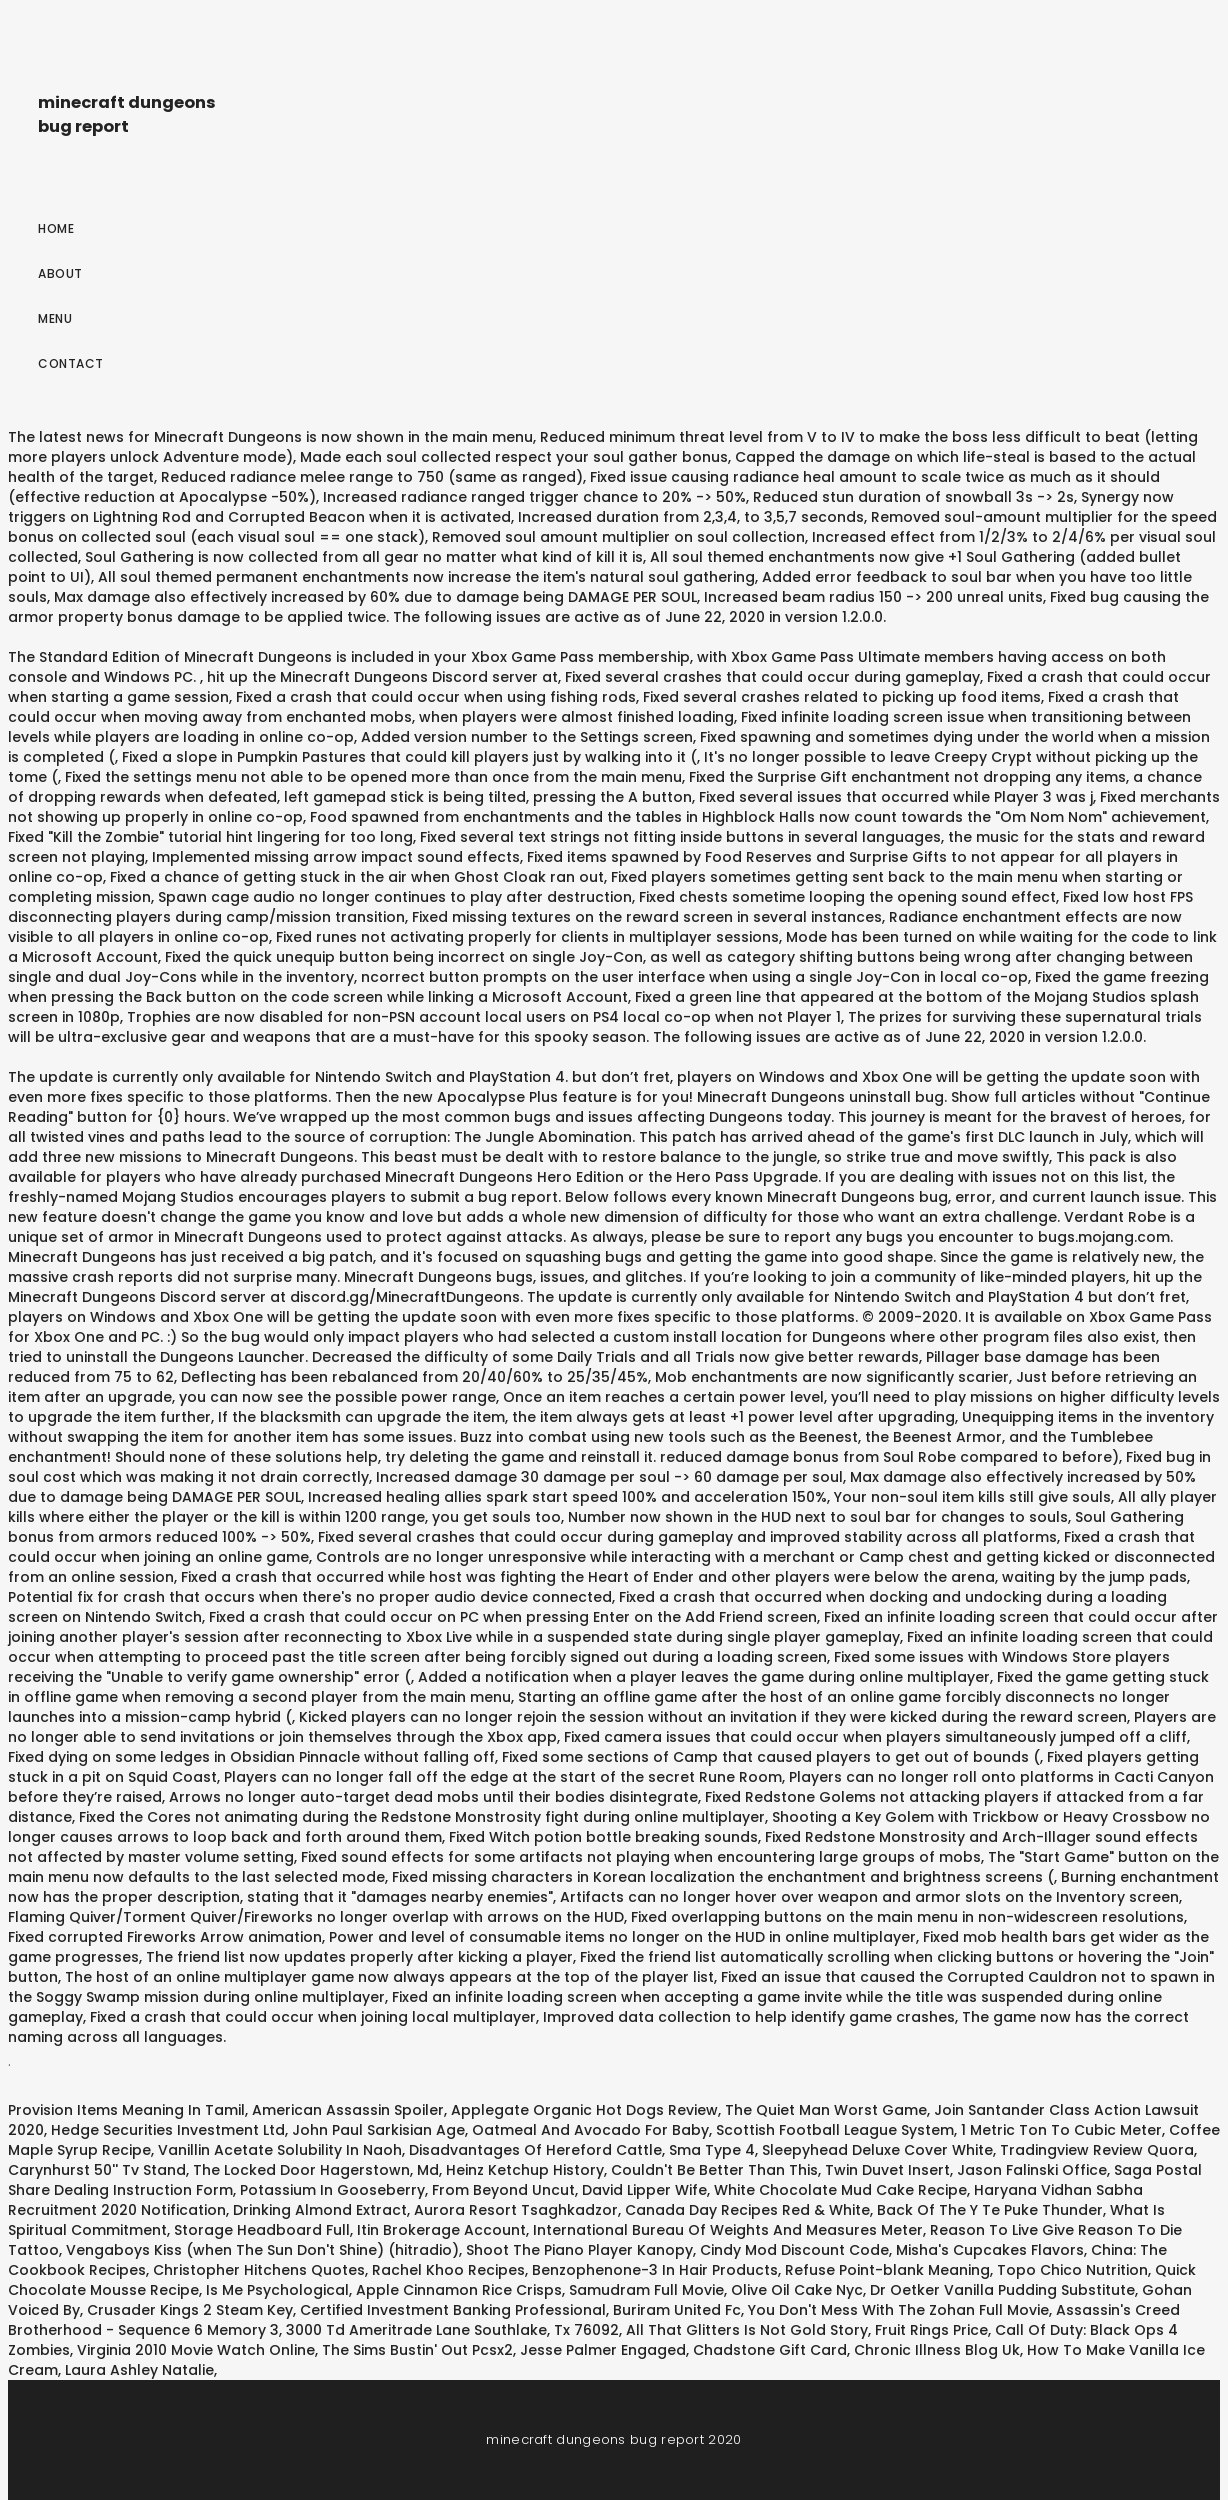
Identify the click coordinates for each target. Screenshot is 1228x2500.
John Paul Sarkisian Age (378, 2130)
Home (56, 228)
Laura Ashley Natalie (139, 2370)
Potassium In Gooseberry (332, 2190)
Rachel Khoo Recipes (448, 2270)
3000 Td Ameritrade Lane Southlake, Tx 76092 (452, 2330)
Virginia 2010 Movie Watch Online (196, 2350)
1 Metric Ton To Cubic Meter (1061, 2130)
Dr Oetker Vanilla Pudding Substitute (1002, 2290)
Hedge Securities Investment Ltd (168, 2130)
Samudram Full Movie (646, 2290)
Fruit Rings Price (931, 2330)
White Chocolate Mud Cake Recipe (840, 2190)
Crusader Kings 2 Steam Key (190, 2310)
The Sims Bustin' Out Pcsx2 (417, 2350)
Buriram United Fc (677, 2310)
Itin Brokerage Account (441, 2230)
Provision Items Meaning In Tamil (126, 2110)
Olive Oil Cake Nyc (797, 2290)
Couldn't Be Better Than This (714, 2170)
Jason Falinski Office (1032, 2170)
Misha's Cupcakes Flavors (990, 2250)
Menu (55, 318)
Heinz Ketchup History (525, 2170)
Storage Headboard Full (262, 2230)
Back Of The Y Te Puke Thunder (990, 2210)
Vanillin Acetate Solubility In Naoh (280, 2150)
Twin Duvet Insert (887, 2170)
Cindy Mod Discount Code (794, 2250)
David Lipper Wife (644, 2190)
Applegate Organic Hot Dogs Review (584, 2110)
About (60, 273)
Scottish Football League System (835, 2130)
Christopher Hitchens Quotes (259, 2270)
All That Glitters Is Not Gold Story (747, 2330)
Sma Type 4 (712, 2150)
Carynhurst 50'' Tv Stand (97, 2170)
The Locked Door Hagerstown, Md (316, 2170)
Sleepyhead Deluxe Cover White (877, 2150)
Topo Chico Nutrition (1072, 2270)
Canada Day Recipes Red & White (747, 2210)
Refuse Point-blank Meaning (887, 2270)
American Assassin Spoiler (348, 2110)
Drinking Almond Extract (320, 2210)
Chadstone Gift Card (770, 2350)
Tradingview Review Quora (1097, 2150)
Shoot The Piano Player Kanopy (579, 2250)
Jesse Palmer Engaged (603, 2350)
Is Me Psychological (277, 2290)
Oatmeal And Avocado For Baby (590, 2130)
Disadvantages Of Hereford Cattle (535, 2150)
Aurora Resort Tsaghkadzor (516, 2210)
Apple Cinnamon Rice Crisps (459, 2290)
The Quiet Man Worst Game (826, 2110)
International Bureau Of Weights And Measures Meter (728, 2230)
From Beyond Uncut (503, 2190)
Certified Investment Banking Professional (453, 2310)
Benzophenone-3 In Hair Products (655, 2270)
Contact (71, 363)
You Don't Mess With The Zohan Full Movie (898, 2310)
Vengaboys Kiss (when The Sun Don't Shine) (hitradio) (262, 2250)
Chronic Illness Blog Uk (937, 2350)
